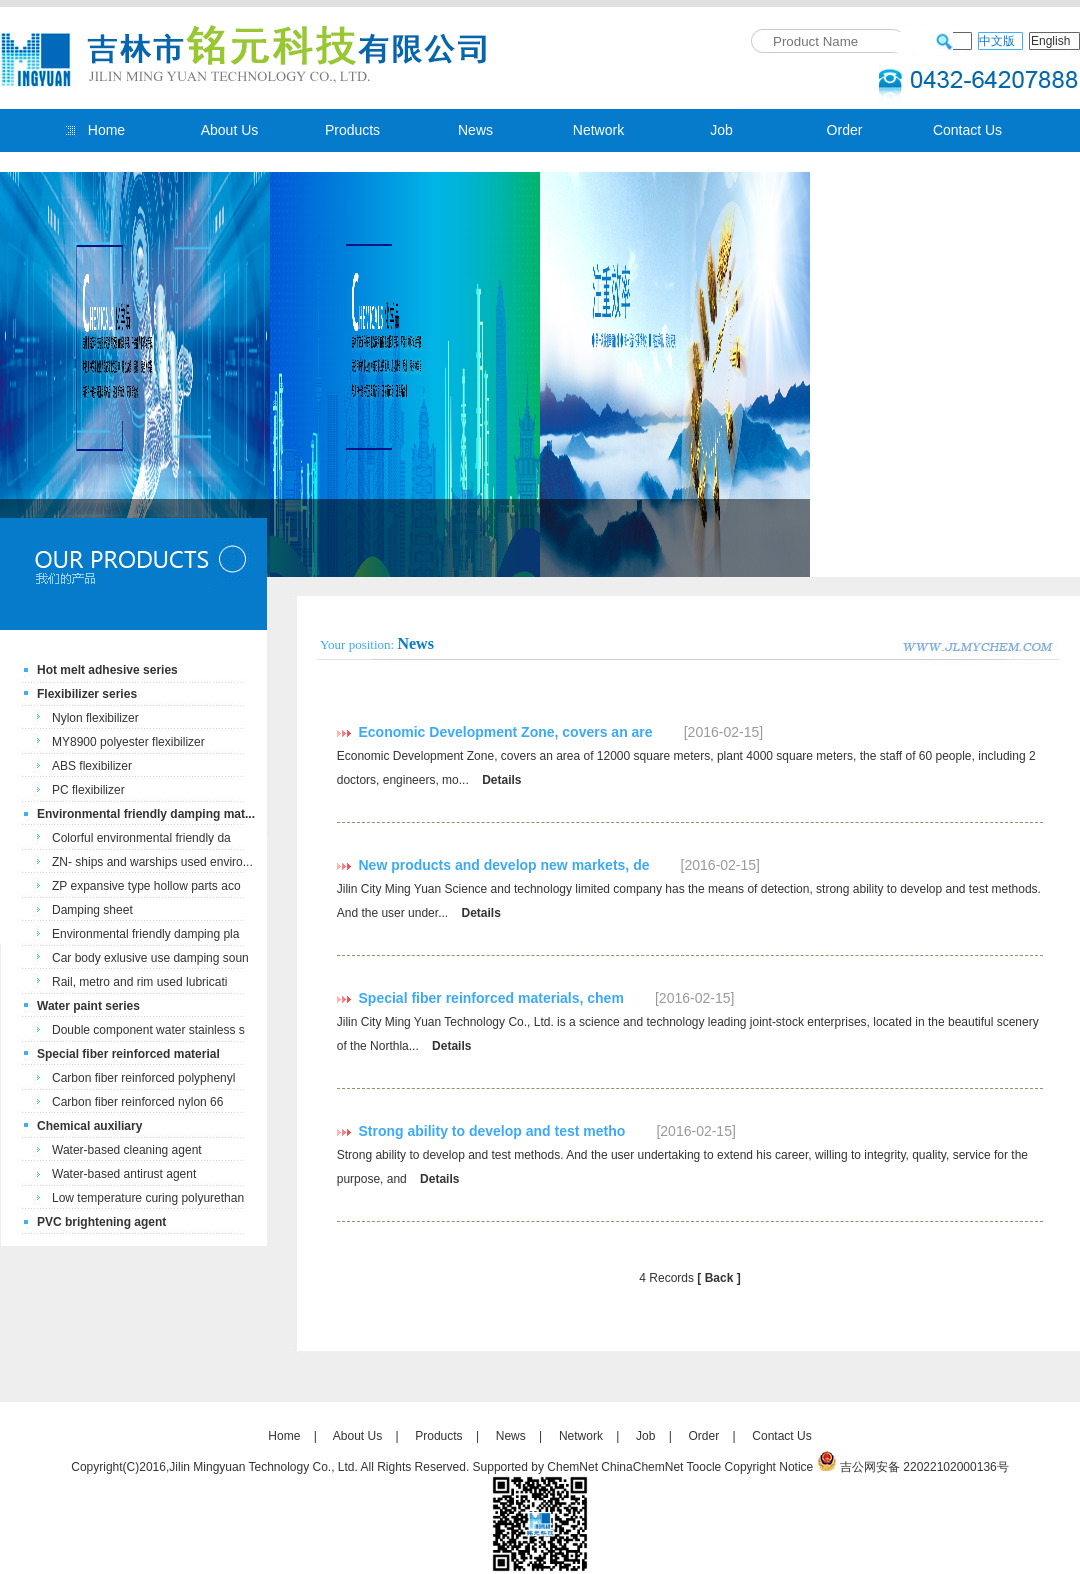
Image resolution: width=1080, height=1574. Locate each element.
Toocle (704, 1467)
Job (721, 130)
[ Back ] (718, 1278)
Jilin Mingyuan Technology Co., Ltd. (263, 1467)
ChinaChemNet (642, 1467)
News (475, 130)
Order (845, 130)
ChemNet (572, 1467)
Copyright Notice (769, 1467)
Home (106, 130)
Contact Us (967, 130)
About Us (230, 130)
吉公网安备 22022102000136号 (924, 1467)
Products (352, 130)
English (1050, 41)
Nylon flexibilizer (95, 718)
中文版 (997, 41)
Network (598, 130)
